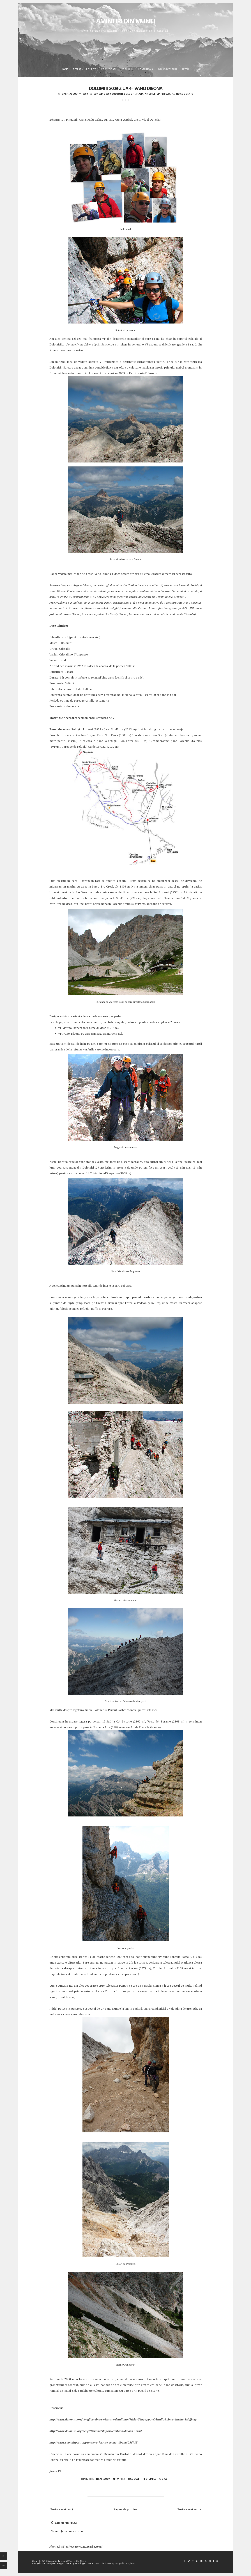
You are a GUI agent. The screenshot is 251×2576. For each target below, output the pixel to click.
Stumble (150, 2478)
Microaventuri (167, 69)
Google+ (134, 2478)
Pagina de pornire (125, 2509)
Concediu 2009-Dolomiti (108, 93)
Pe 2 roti (91, 69)
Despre (77, 69)
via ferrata (164, 93)
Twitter (119, 2478)
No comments (184, 93)
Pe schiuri (127, 69)
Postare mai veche (189, 2509)
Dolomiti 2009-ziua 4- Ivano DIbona (125, 88)
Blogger (83, 2561)
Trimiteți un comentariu (67, 2531)
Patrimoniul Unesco (142, 373)
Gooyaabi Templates (125, 2563)
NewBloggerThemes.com (87, 2563)
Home (64, 69)
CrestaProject (48, 2563)
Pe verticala (145, 69)
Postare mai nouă (61, 2509)
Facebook (103, 2478)
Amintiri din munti (125, 21)
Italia (139, 93)
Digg (163, 2478)
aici (97, 637)
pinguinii (150, 93)
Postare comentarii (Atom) (85, 2546)
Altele (186, 69)
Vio (60, 2471)
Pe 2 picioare (109, 69)
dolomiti (129, 93)
